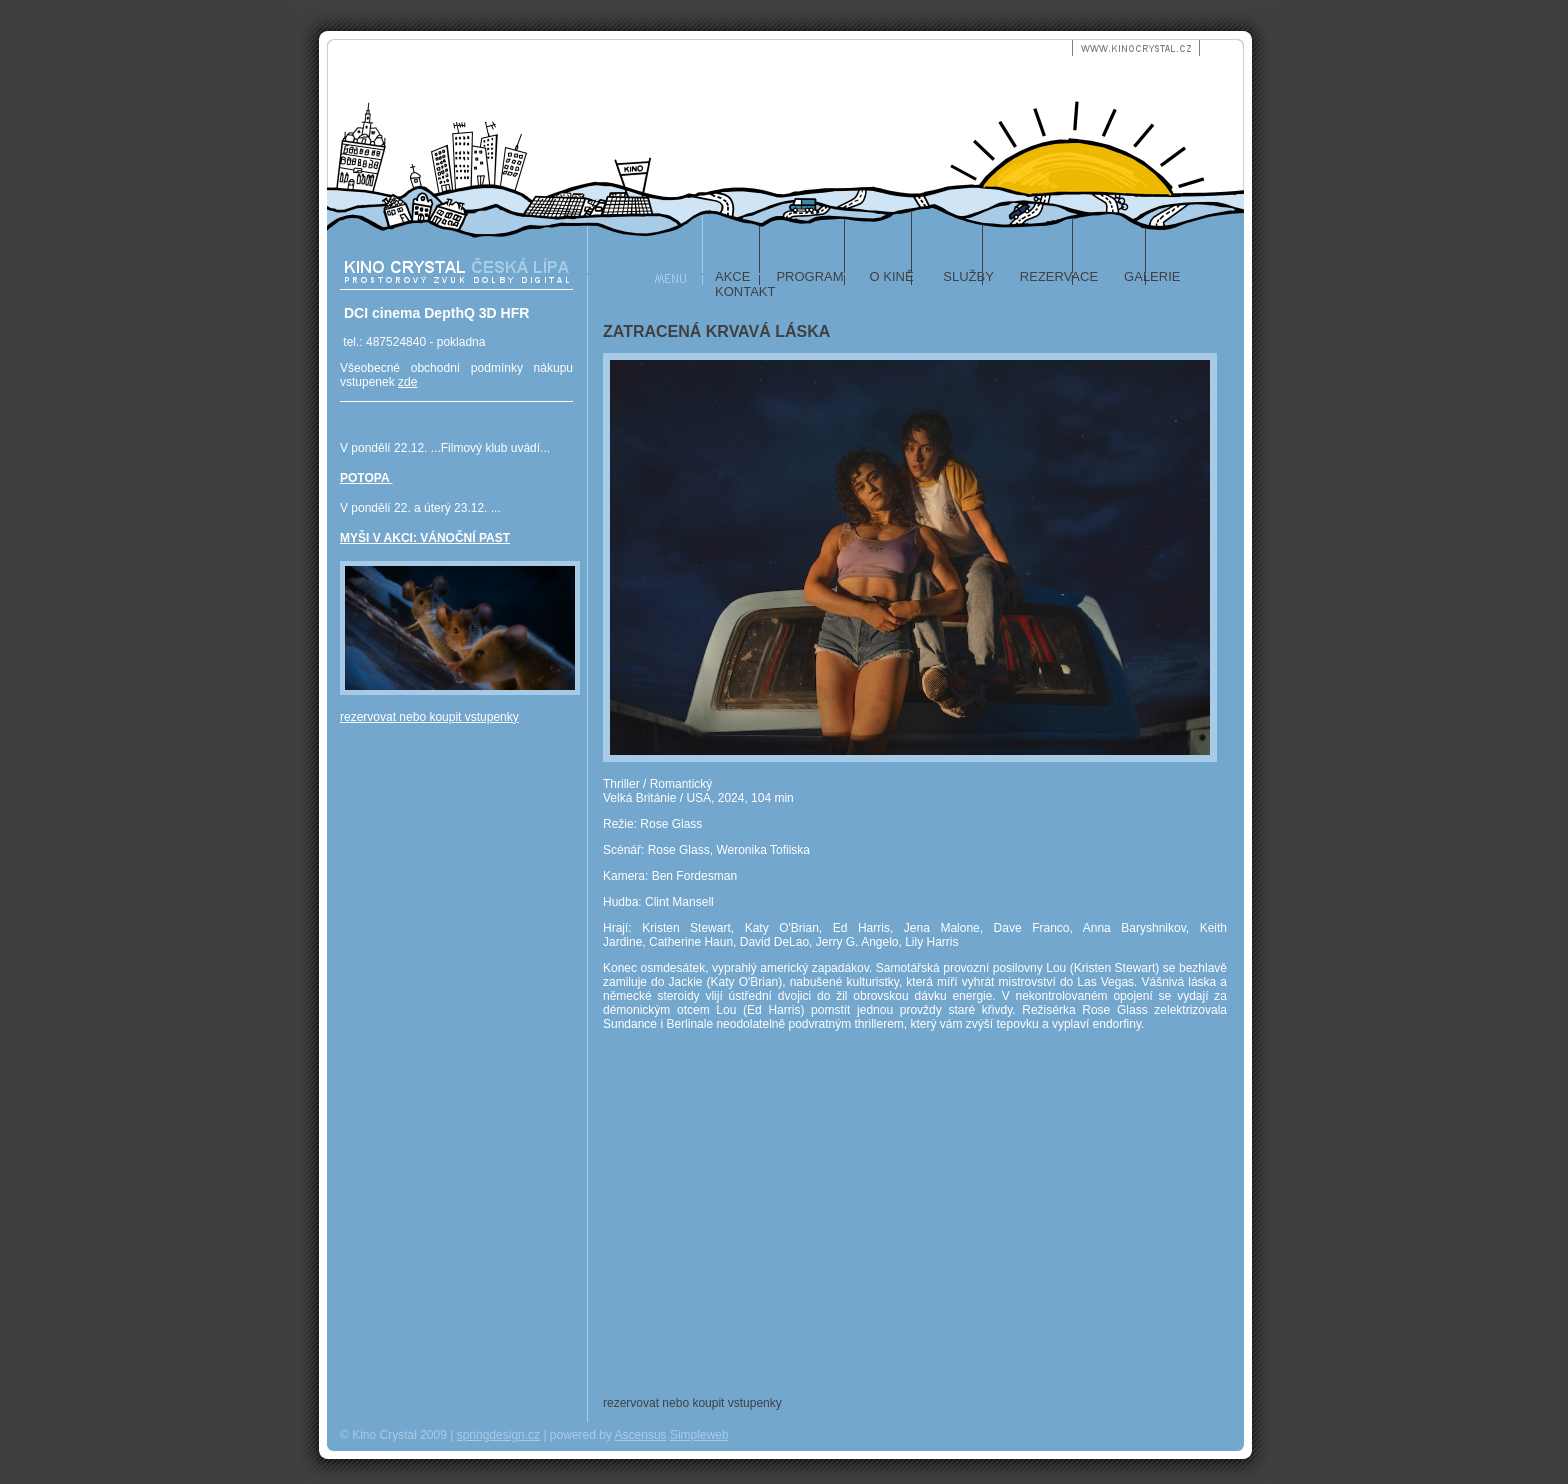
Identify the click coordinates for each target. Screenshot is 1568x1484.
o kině (892, 276)
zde (407, 382)
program (809, 276)
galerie (1152, 276)
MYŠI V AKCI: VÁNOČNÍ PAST (425, 538)
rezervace (1059, 276)
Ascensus (641, 1435)
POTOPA (366, 478)
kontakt (745, 291)
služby (967, 276)
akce (732, 276)
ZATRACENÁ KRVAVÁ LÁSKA (716, 331)
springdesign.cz (498, 1435)
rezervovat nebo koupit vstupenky (429, 717)
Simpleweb (699, 1435)
